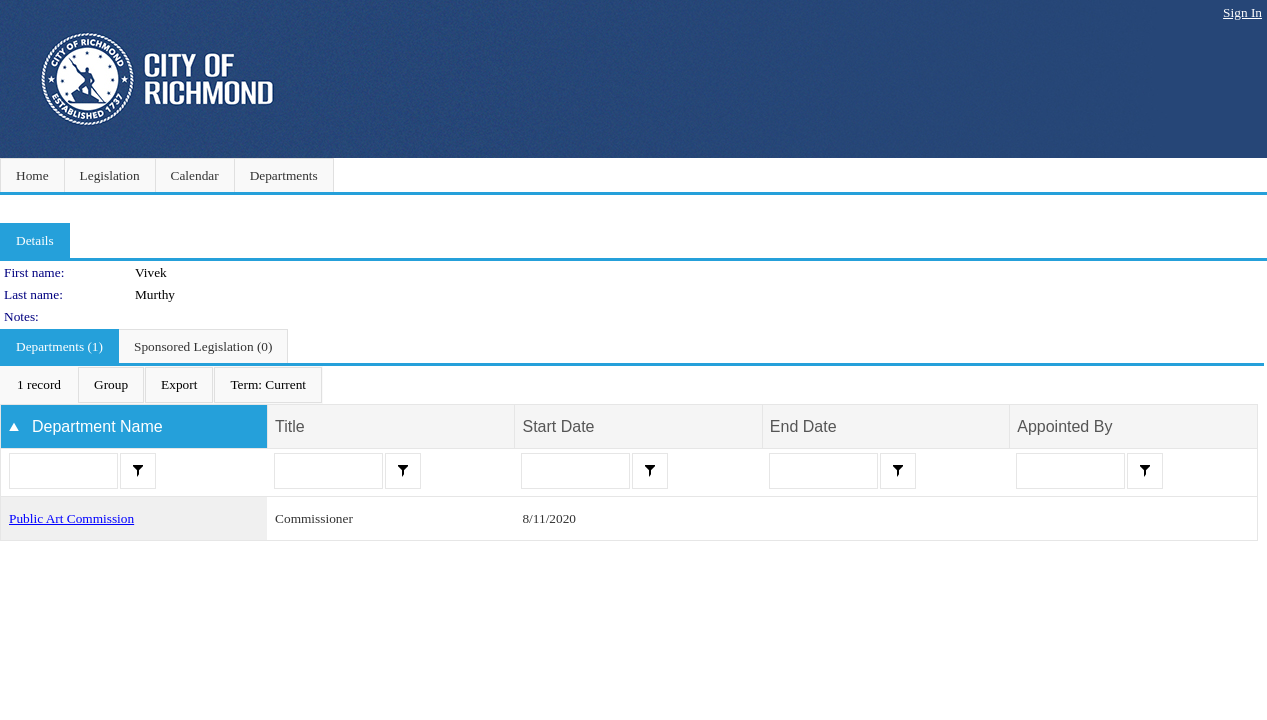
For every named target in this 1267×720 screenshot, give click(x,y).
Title (290, 426)
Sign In (1242, 12)
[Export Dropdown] (179, 385)
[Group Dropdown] (111, 385)
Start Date (558, 426)
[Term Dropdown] (268, 385)
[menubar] (161, 385)
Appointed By (1064, 426)
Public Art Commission (71, 518)
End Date (803, 426)
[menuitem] (39, 385)
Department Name (97, 426)
